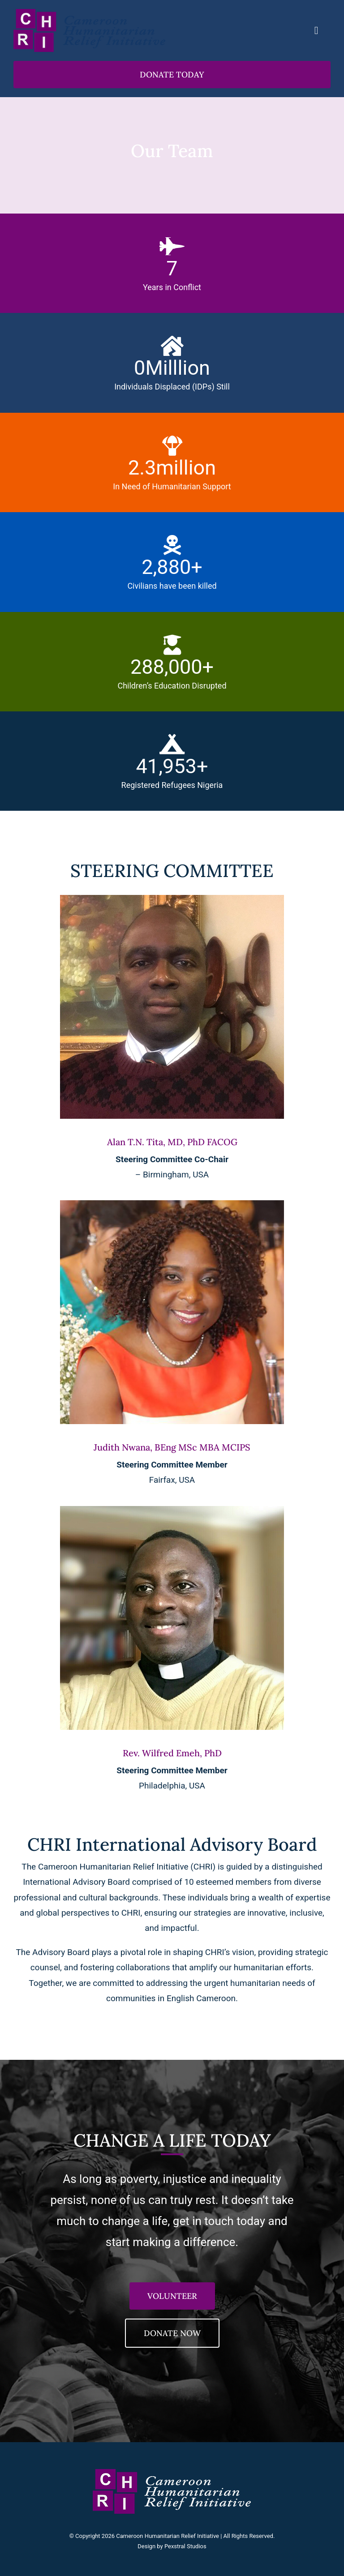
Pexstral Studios (185, 2546)
